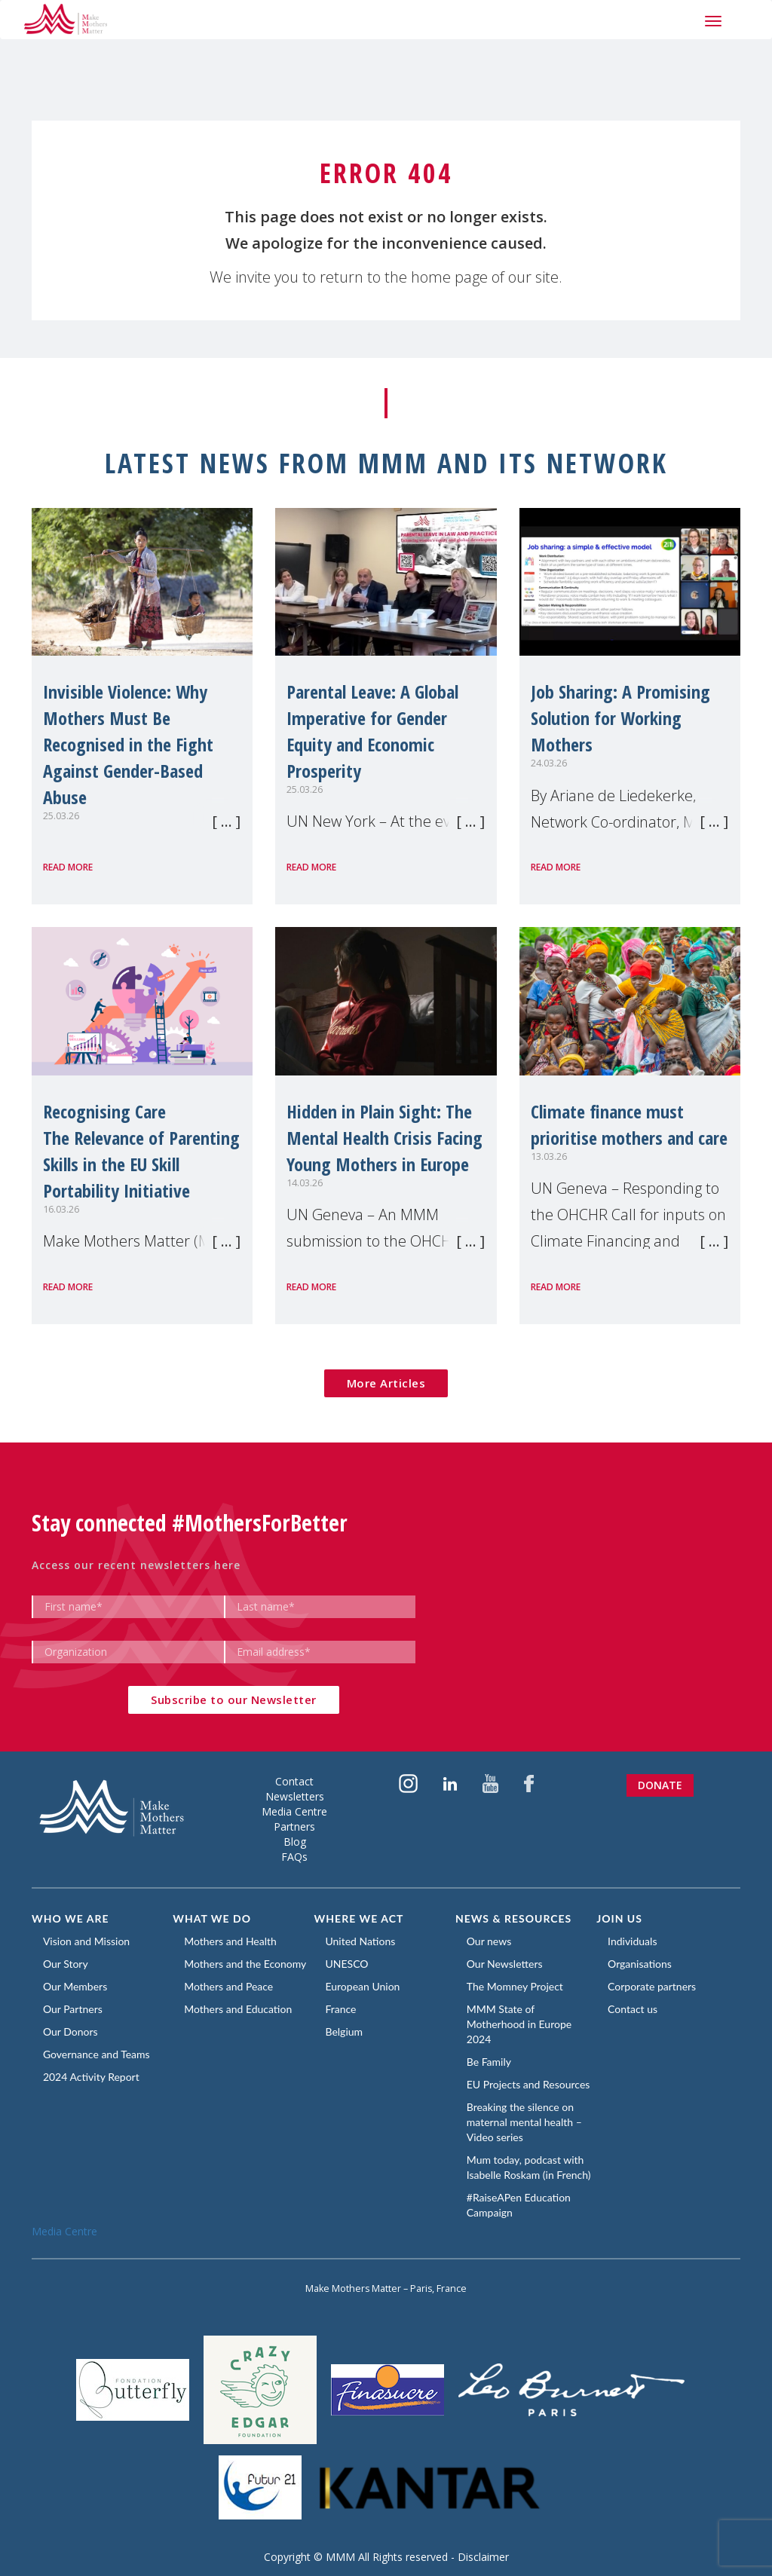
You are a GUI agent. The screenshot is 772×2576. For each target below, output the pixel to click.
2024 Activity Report (91, 2076)
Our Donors (70, 2031)
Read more (68, 867)
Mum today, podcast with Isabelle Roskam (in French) (529, 2167)
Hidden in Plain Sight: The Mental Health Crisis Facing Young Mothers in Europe (384, 1137)
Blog (294, 1841)
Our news (489, 1941)
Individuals (632, 1941)
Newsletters (294, 1796)
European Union (363, 1986)
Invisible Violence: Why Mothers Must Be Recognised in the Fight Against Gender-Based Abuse (128, 744)
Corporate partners (652, 1986)
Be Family (489, 2061)
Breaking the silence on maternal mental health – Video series (524, 2121)
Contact (294, 1781)
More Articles (386, 1382)
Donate (660, 1785)
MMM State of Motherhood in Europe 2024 (519, 2023)
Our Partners (73, 2008)
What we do (212, 1918)
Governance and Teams (96, 2054)
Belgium (344, 2031)
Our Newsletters (505, 1963)
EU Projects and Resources (528, 2084)
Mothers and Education (238, 2008)
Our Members (75, 1986)
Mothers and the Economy (245, 1963)
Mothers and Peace (228, 1986)
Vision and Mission (86, 1941)
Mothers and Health (230, 1941)
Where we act (359, 1918)
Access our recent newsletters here (136, 1565)
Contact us (632, 2008)
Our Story (65, 1963)
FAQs (294, 1856)
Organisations (640, 1963)
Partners (294, 1826)
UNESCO (347, 1963)
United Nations (361, 1941)
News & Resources (513, 1918)
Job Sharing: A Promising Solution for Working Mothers (620, 718)
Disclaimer (483, 2557)
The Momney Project (515, 1986)
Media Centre (294, 1811)
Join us (619, 1918)
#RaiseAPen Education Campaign (519, 2205)
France (341, 2008)
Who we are (70, 1918)
